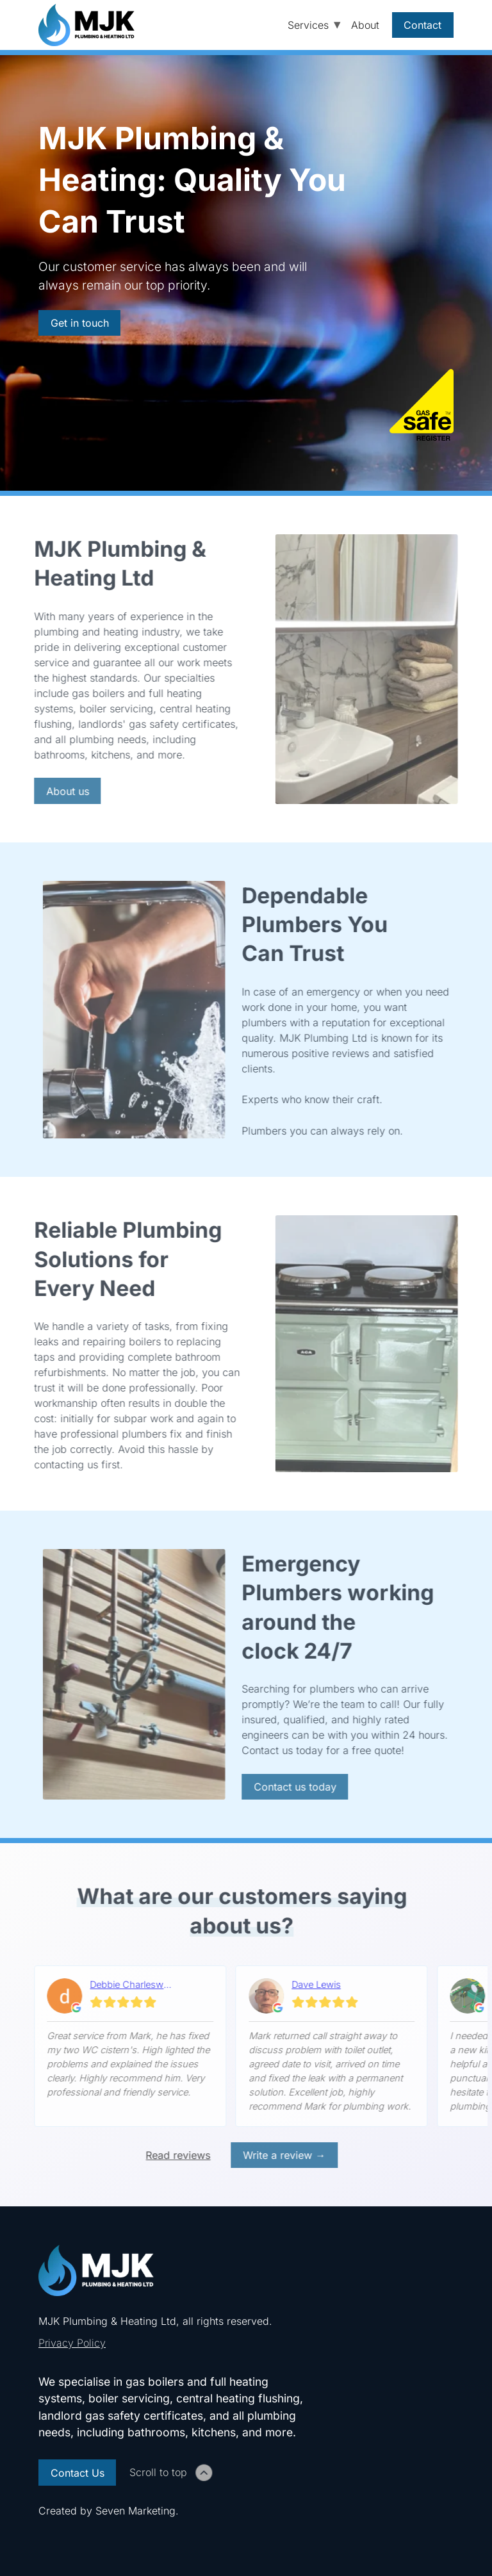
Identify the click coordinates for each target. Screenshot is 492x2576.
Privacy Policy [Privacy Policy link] (72, 2342)
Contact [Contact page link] (422, 25)
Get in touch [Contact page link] (80, 322)
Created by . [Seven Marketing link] (108, 2510)
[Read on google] (127, 2000)
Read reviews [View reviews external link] (174, 2155)
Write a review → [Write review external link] (281, 2155)
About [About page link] (365, 25)
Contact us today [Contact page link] (291, 1786)
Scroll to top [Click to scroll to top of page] (171, 2472)
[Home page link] (92, 25)
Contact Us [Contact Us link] (77, 2472)
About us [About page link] (63, 791)
